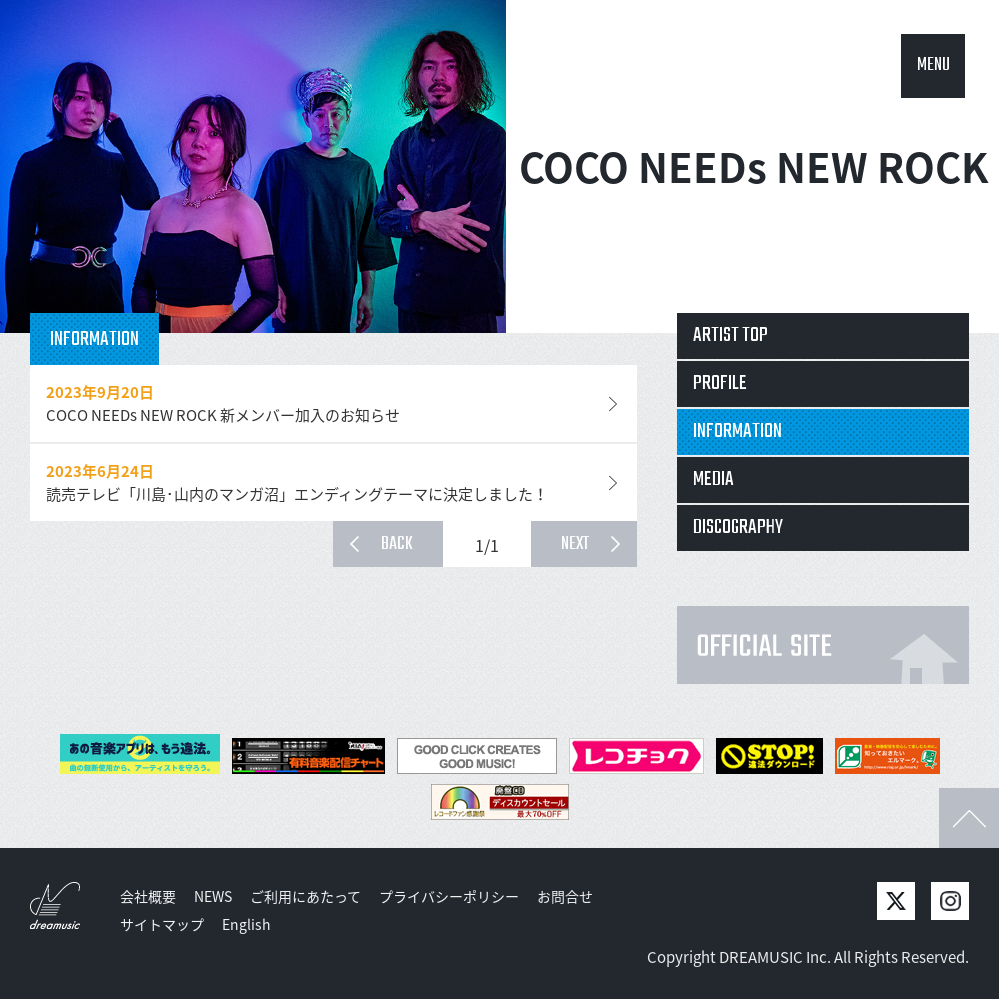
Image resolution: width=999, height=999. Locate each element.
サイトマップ (162, 924)
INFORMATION (737, 431)
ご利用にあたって (305, 896)
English (246, 924)
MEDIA (713, 479)
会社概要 (148, 896)
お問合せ (565, 896)
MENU (933, 65)
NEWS (213, 896)
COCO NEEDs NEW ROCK (753, 166)
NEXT (575, 544)
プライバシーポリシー (449, 896)
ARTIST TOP (730, 335)
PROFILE (720, 383)
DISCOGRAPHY (738, 527)
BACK (397, 544)
